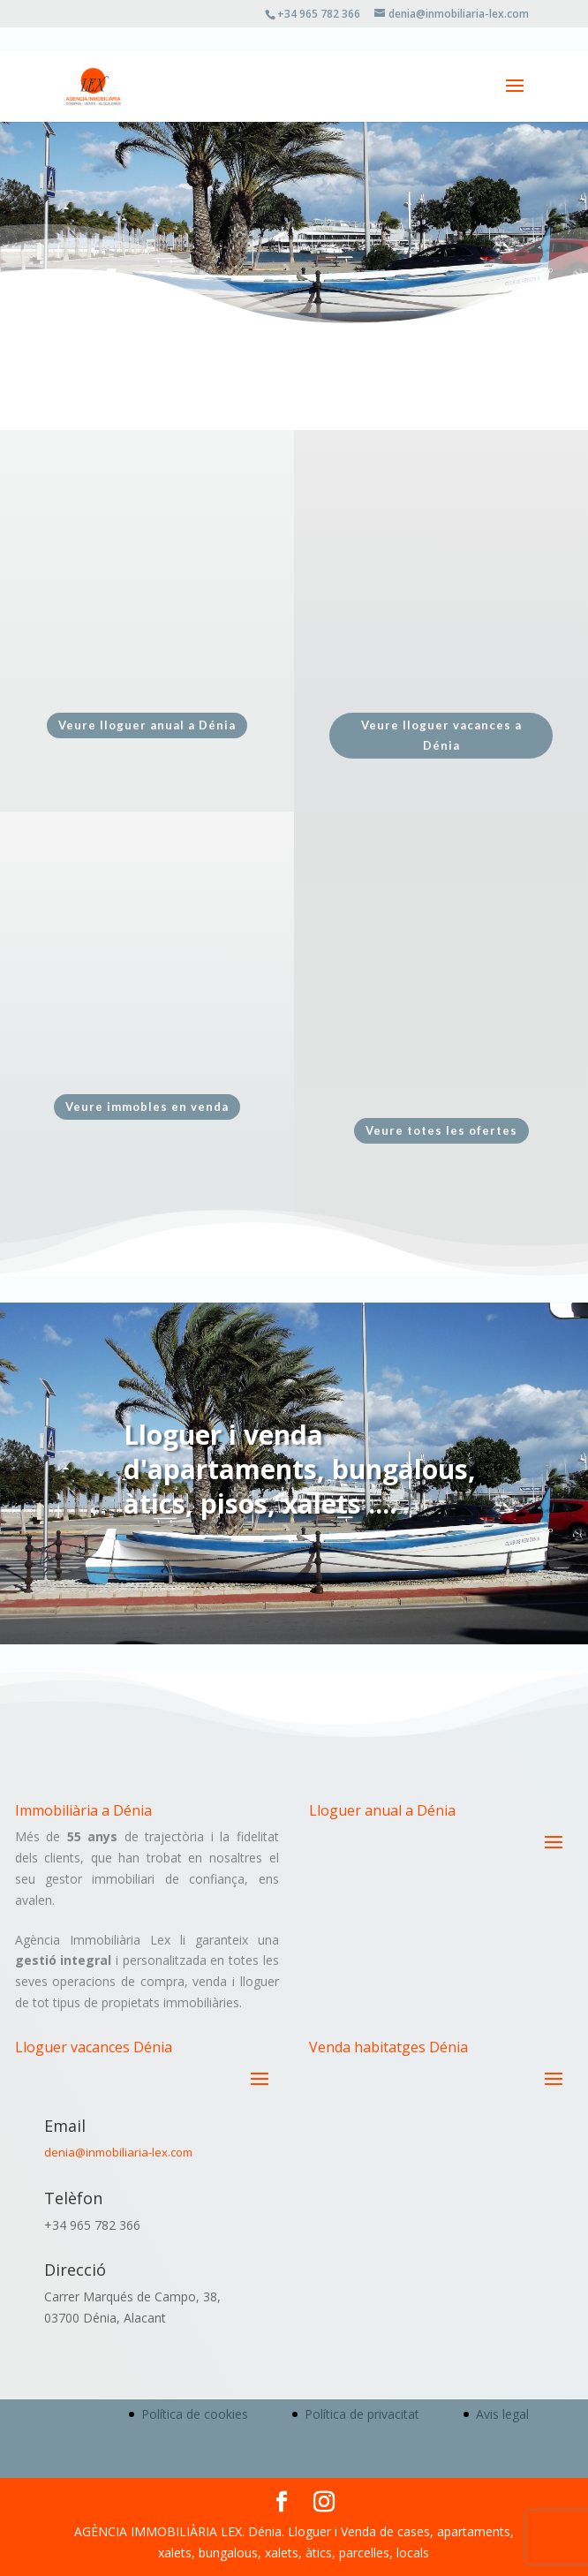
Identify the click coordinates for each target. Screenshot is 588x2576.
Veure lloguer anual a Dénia (147, 725)
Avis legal (502, 2414)
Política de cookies (194, 2414)
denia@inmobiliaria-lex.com (118, 2152)
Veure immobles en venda (147, 1106)
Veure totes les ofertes (441, 1130)
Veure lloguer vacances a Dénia (441, 735)
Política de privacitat (362, 2414)
